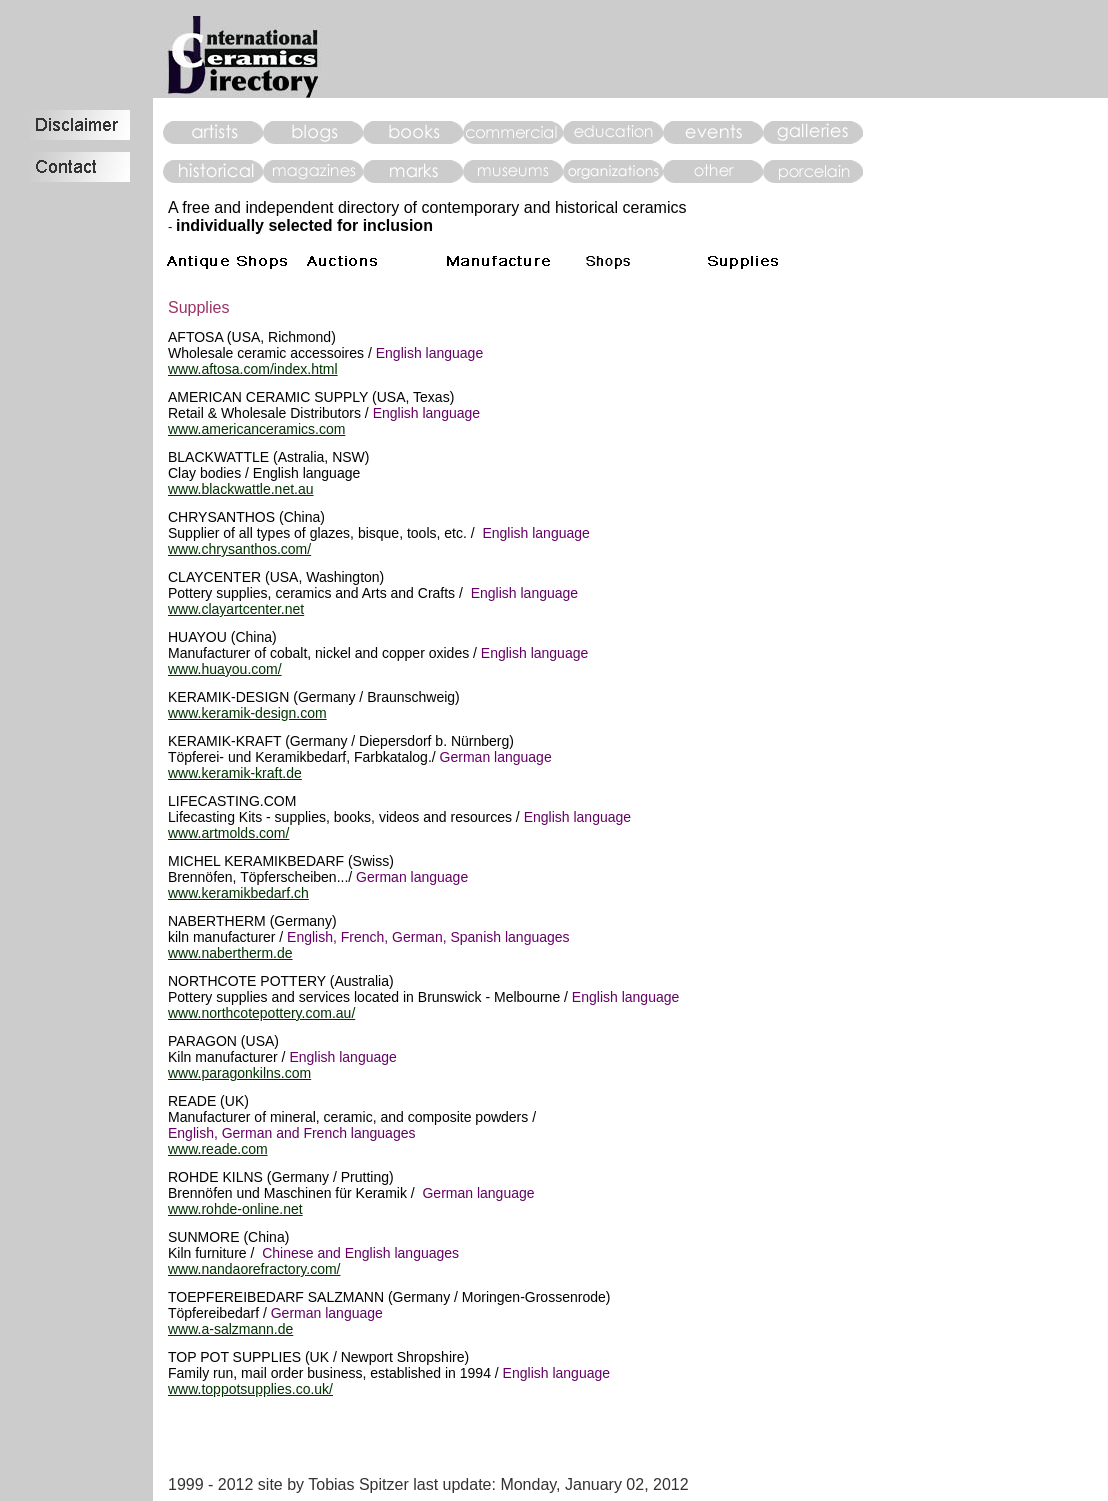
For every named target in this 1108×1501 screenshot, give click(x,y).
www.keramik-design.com (247, 713)
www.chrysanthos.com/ (239, 549)
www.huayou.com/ (225, 669)
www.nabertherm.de (230, 953)
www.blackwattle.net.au (241, 489)
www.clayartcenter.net (236, 609)
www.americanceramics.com (256, 429)
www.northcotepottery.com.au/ (261, 1013)
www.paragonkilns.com (239, 1073)
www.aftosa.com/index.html (253, 369)
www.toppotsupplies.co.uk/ (250, 1389)
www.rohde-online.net (235, 1209)
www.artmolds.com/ (228, 833)
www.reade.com (218, 1149)
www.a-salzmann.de (230, 1329)
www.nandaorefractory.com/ (254, 1269)
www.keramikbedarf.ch (238, 893)
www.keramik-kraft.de (235, 773)
